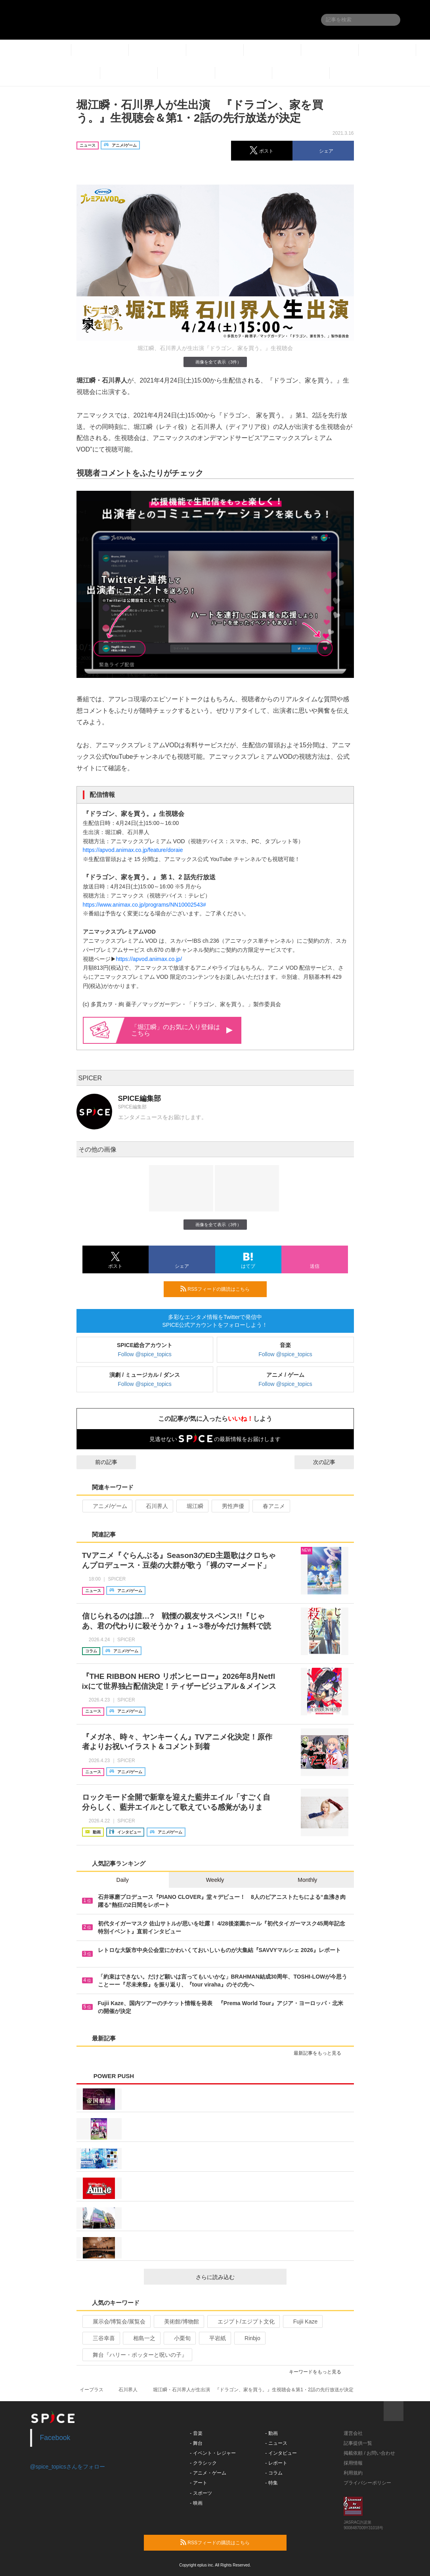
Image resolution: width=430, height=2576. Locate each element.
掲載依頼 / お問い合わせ (369, 2453)
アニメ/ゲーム (107, 1506)
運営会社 (353, 2433)
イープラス (91, 2389)
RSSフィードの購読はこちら (220, 1289)
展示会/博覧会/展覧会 (116, 2321)
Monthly (307, 1880)
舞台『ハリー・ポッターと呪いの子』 (136, 2355)
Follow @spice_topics (145, 1354)
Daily (123, 1880)
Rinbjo (249, 2338)
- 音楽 (196, 2433)
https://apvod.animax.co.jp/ (149, 959)
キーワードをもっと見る (318, 2372)
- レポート (276, 2463)
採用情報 (353, 2463)
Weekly (215, 1880)
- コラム (273, 2473)
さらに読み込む (238, 2277)
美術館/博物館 (178, 2321)
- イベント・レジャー (212, 2453)
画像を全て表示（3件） (215, 361)
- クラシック (203, 2463)
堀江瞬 (191, 1506)
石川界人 (153, 1506)
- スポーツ (201, 2493)
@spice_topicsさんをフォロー (67, 2466)
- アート (198, 2483)
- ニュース (276, 2443)
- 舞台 (196, 2443)
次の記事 (331, 1462)
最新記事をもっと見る (321, 2053)
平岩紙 (214, 2338)
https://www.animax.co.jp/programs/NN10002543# (144, 904)
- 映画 (196, 2503)
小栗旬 (179, 2338)
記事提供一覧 (358, 2443)
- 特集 (271, 2483)
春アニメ (270, 1506)
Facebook (55, 2438)
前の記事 (99, 1462)
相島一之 (140, 2338)
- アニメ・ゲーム (208, 2473)
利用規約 (353, 2473)
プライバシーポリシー (367, 2483)
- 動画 (271, 2433)
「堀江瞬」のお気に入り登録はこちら (182, 1030)
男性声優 (229, 1506)
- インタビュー (280, 2453)
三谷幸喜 (100, 2338)
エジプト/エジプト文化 (243, 2321)
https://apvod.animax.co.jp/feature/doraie (133, 850)
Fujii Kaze (302, 2321)
